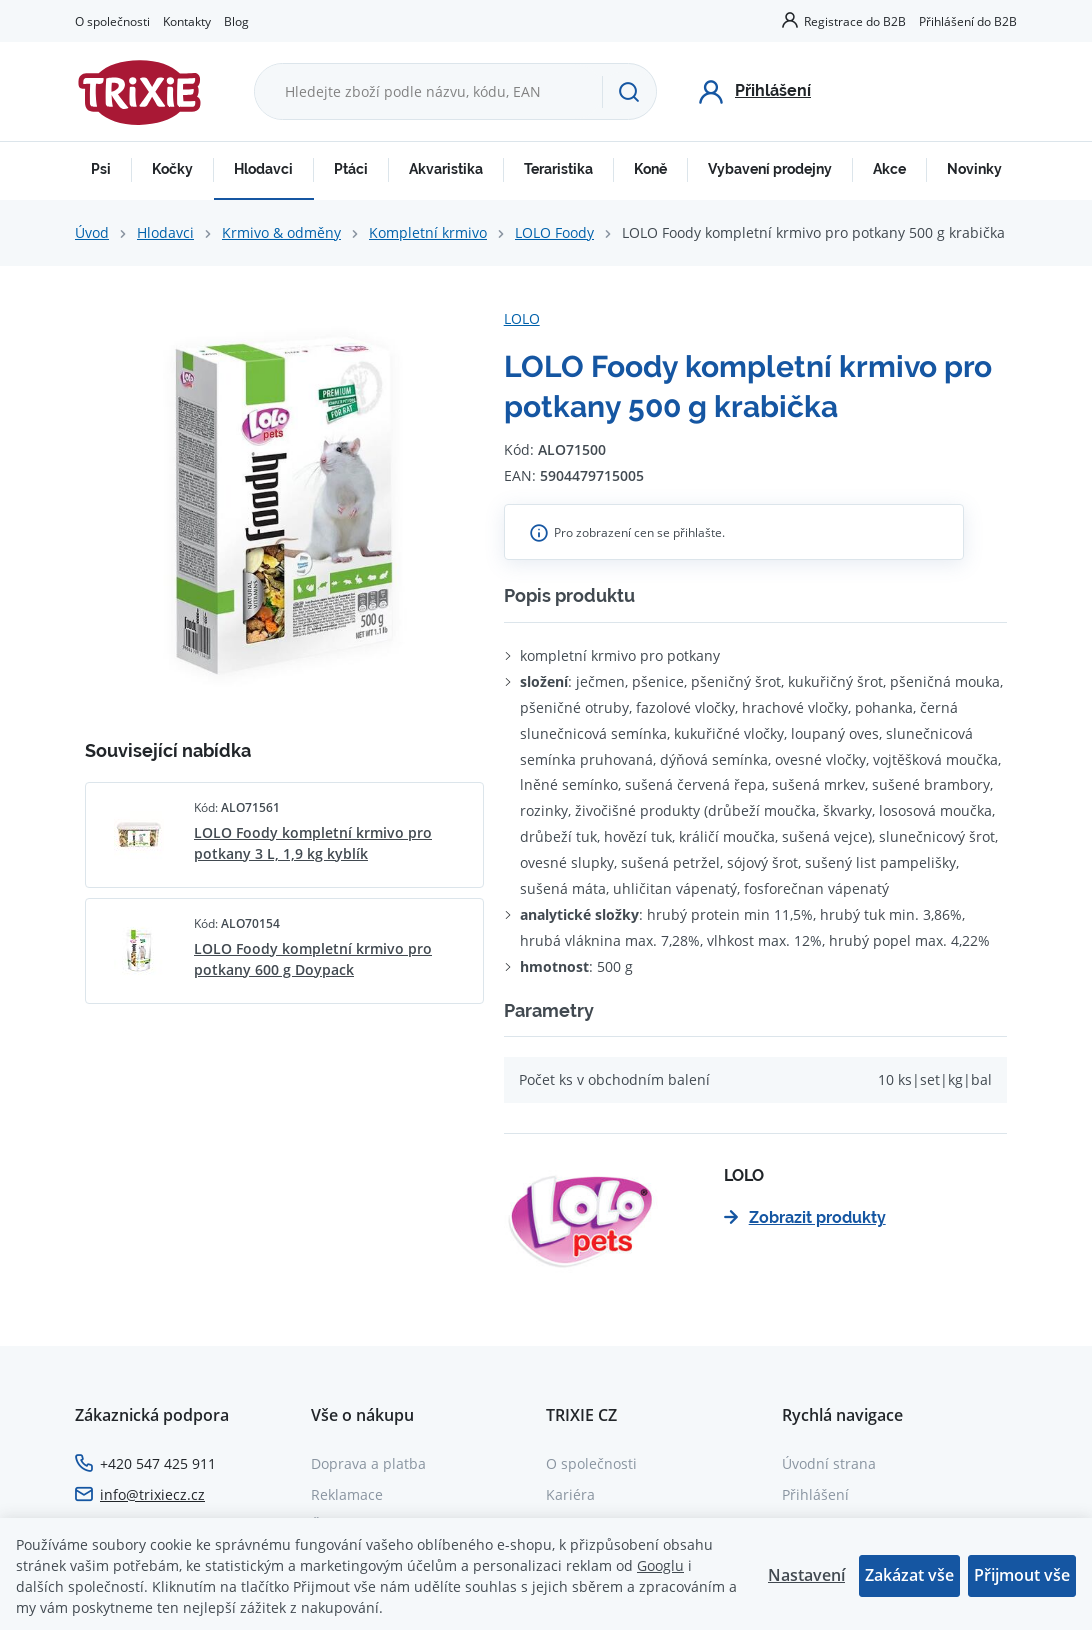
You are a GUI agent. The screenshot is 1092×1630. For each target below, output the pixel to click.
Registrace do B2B (855, 21)
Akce (889, 169)
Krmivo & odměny (281, 232)
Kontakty (187, 21)
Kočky (172, 169)
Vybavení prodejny (770, 169)
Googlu (660, 1565)
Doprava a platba (368, 1463)
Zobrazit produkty (805, 1217)
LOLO (522, 318)
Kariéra (570, 1494)
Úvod (92, 232)
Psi (101, 169)
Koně (650, 169)
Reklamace (347, 1494)
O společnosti (112, 21)
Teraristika (558, 169)
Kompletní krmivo (428, 232)
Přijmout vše (1022, 1575)
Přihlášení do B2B (968, 21)
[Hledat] (629, 92)
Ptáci (351, 169)
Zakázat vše (909, 1575)
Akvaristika (446, 169)
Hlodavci (263, 169)
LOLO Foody (554, 232)
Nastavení (806, 1575)
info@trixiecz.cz (152, 1494)
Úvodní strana (829, 1463)
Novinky (974, 169)
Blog (236, 21)
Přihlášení (815, 1494)
